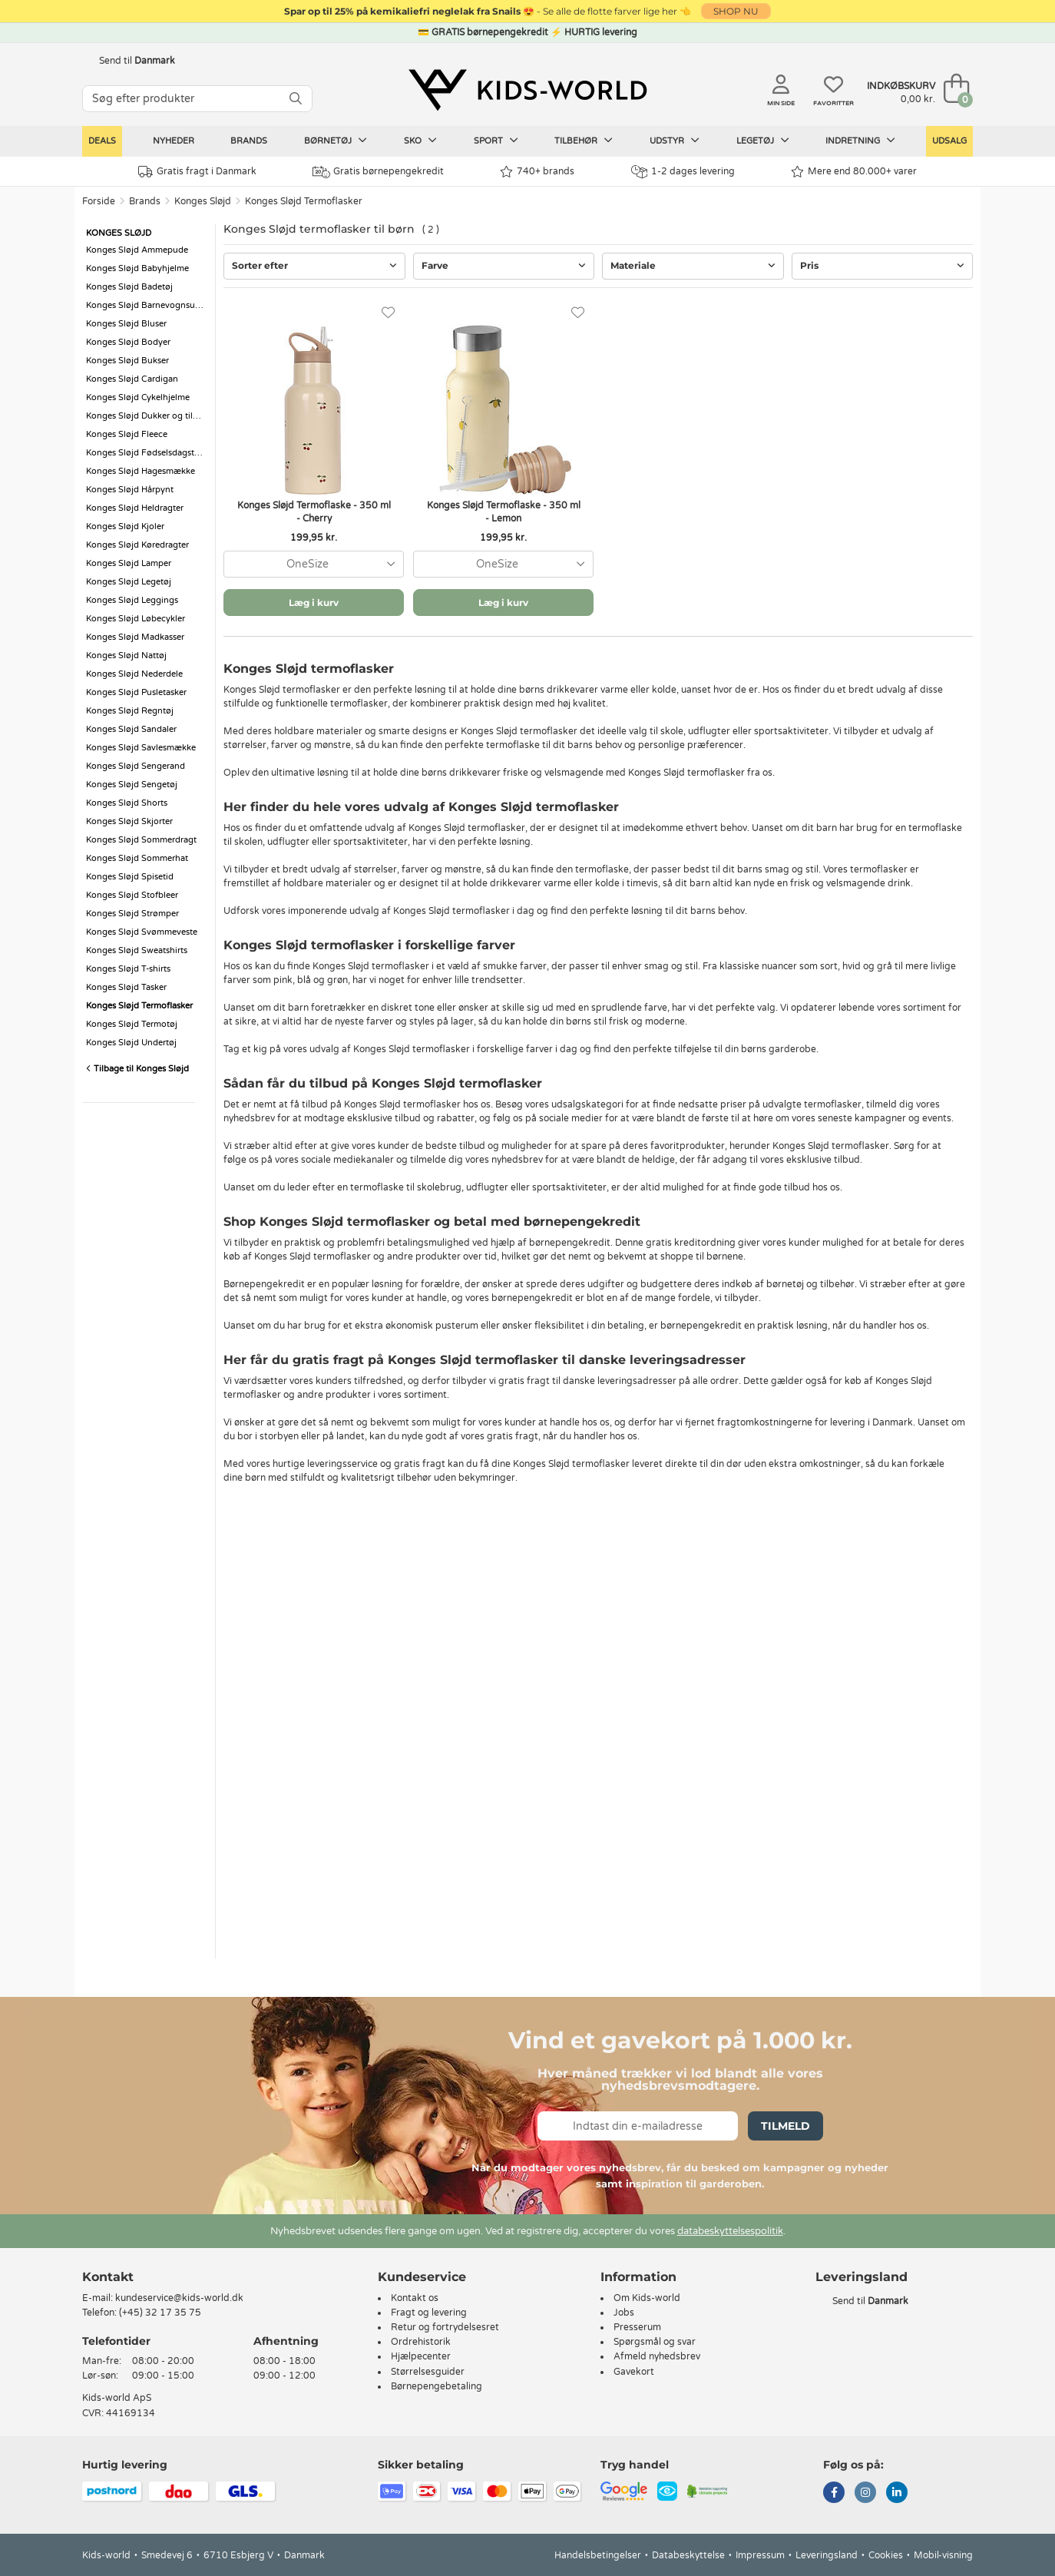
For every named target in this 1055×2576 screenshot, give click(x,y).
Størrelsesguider (428, 2371)
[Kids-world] (527, 90)
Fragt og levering (429, 2312)
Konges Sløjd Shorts (126, 803)
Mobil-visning (943, 2555)
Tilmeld (785, 2126)
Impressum (760, 2555)
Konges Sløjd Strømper (132, 914)
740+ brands (537, 171)
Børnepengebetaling (436, 2386)
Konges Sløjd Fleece (126, 434)
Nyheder (173, 141)
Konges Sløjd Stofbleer (132, 895)
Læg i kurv (314, 602)
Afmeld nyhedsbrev (656, 2356)
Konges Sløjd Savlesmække (141, 748)
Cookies (885, 2555)
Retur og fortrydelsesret (445, 2327)
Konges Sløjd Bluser (126, 324)
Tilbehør (583, 140)
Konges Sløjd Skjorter (129, 821)
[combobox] (313, 564)
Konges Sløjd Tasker (126, 987)
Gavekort (633, 2371)
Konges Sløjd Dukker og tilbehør (146, 416)
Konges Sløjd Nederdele (134, 674)
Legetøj (762, 140)
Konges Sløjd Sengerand (135, 766)
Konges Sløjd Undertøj (131, 1043)
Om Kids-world (646, 2298)
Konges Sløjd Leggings (132, 600)
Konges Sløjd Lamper (128, 563)
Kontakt (108, 2277)
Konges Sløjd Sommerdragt (141, 840)
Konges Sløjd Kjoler (125, 526)
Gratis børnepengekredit (378, 172)
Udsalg (949, 141)
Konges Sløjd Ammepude (137, 250)
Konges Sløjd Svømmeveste (141, 932)
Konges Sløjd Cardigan (132, 379)
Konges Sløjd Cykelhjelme (138, 397)
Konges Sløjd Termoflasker (303, 201)
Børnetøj (335, 140)
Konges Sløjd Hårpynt (130, 490)
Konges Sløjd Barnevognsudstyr (146, 305)
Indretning (860, 140)
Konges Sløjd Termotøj (131, 1024)
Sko (420, 140)
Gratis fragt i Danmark (197, 171)
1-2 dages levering (683, 171)
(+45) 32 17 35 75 (160, 2312)
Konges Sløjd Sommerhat (137, 858)
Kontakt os (414, 2298)
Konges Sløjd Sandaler (131, 729)
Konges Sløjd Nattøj (126, 656)
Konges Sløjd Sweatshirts (136, 950)
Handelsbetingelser (597, 2555)
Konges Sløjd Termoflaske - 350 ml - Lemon (503, 512)
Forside (98, 201)
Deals (102, 141)
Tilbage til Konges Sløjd (137, 1069)
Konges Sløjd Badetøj (129, 287)
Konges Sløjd (202, 201)
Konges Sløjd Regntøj (130, 711)
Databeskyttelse (688, 2555)
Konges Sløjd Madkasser (135, 637)
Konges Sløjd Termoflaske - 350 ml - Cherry (314, 512)
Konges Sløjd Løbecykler (135, 619)
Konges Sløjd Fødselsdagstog (145, 453)
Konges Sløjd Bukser (127, 361)
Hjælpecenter (421, 2356)
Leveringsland (826, 2555)
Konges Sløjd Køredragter (137, 545)
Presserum (637, 2327)
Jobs (623, 2312)
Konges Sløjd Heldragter (135, 508)
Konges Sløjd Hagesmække (140, 471)
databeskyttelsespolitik (730, 2231)
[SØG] (295, 98)
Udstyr (674, 140)
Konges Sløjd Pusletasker (136, 692)
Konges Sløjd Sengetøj (131, 785)
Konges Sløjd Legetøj (128, 582)
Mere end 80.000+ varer (854, 171)
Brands (248, 141)
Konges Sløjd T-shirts (128, 969)
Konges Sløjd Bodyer (128, 342)
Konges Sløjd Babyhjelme (137, 268)
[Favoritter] (388, 313)
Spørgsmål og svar (654, 2341)
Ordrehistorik (421, 2341)
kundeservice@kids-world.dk (179, 2298)
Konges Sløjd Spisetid (130, 877)
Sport (496, 140)
